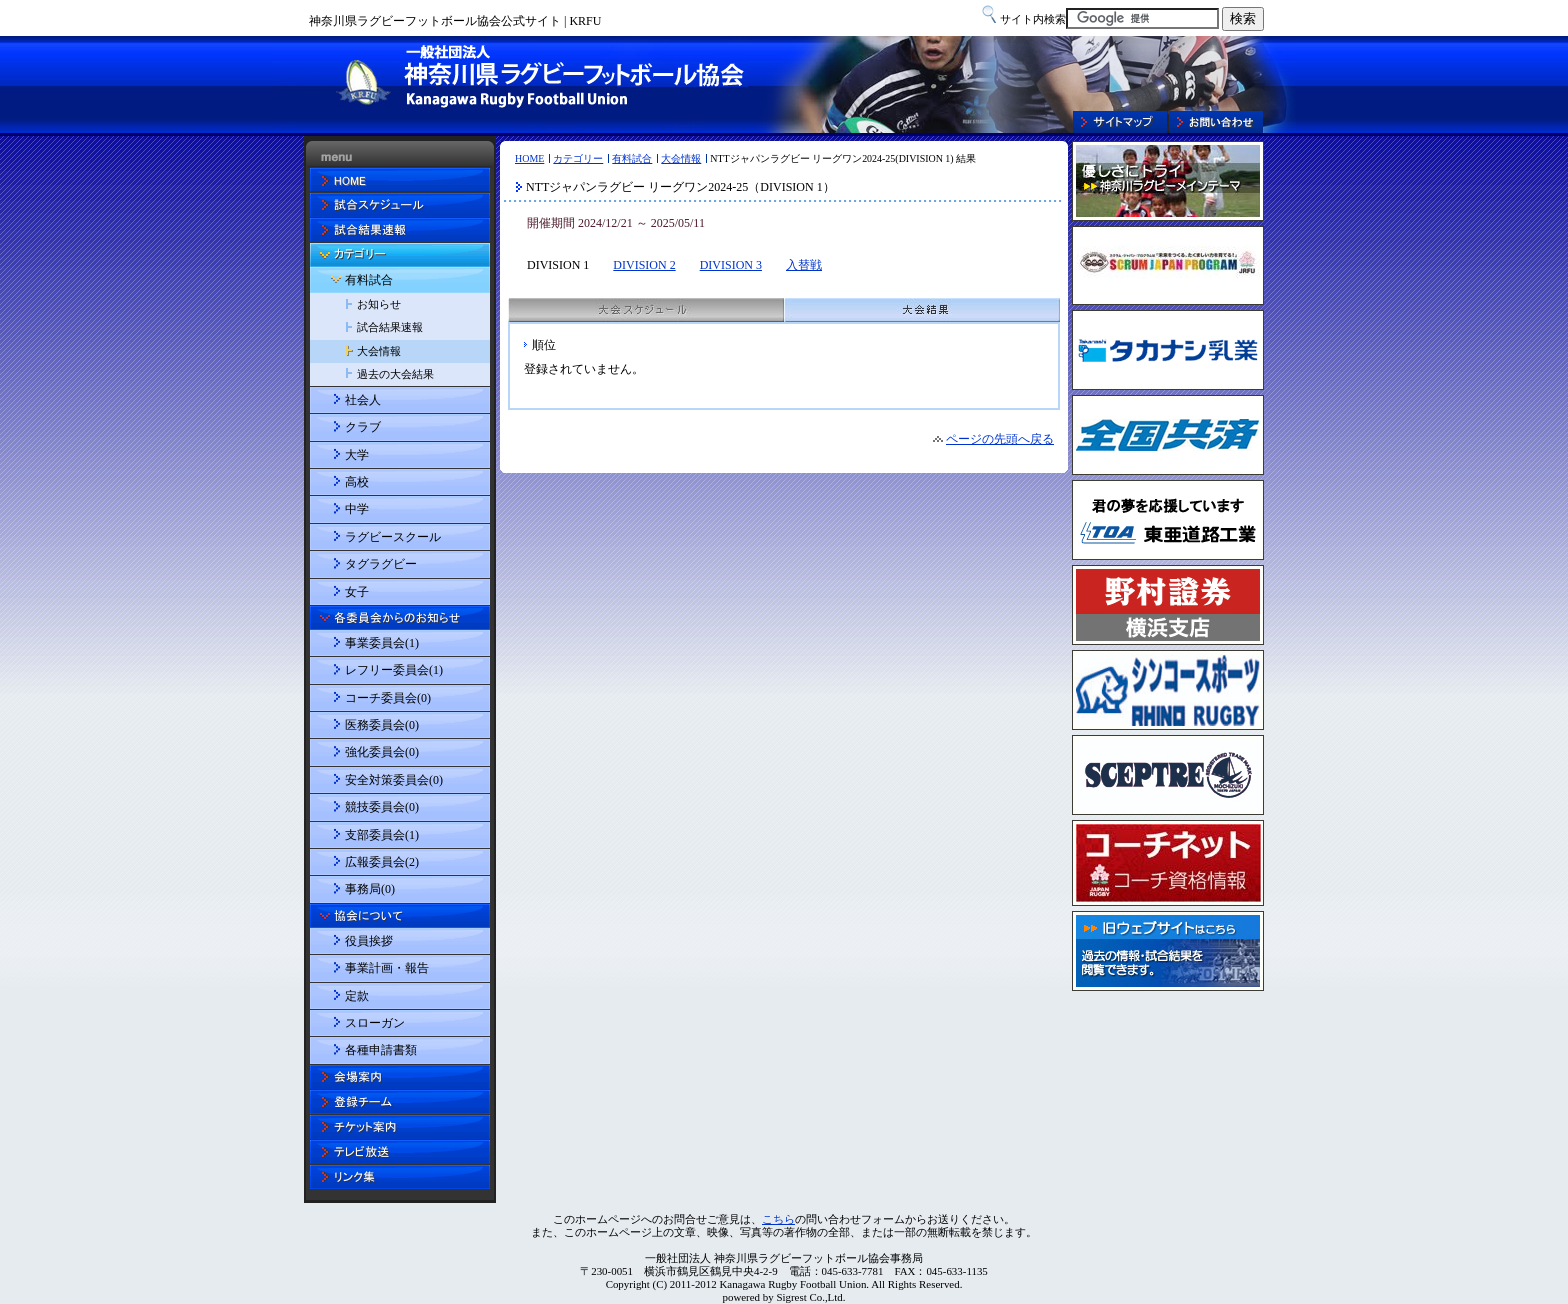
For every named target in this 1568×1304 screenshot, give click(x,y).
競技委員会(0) (382, 807)
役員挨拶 (369, 941)
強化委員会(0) (382, 752)
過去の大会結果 (395, 374)
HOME (529, 158)
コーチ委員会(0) (388, 698)
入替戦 (804, 265)
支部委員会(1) (382, 835)
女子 (357, 592)
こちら (778, 1219)
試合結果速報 (390, 327)
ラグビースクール (393, 537)
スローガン (375, 1023)
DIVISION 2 (644, 265)
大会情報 (681, 158)
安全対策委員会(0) (394, 780)
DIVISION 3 (731, 265)
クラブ (363, 427)
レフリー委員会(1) (394, 670)
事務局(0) (370, 889)
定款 (357, 996)
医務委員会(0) (382, 725)
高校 (357, 482)
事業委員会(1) (382, 643)
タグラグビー (381, 564)
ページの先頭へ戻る (1000, 439)
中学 (357, 509)
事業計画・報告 (387, 968)
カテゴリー (578, 158)
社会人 (363, 400)
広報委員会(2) (382, 862)
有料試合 (632, 158)
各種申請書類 (381, 1050)
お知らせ (379, 304)
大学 (357, 455)
